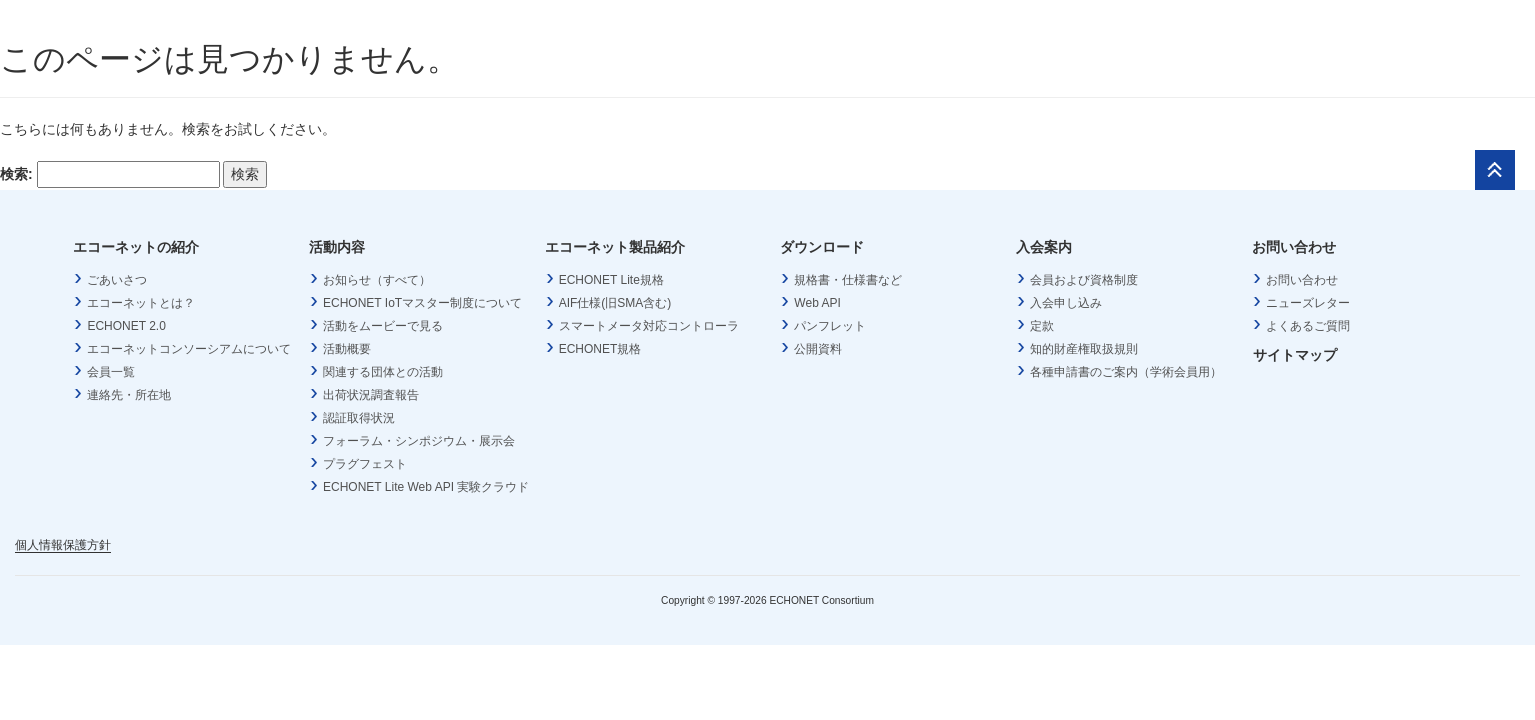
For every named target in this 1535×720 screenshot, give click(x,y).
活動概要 (347, 349)
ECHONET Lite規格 (611, 280)
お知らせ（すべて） (377, 280)
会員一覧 (111, 372)
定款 (1042, 326)
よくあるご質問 (1308, 326)
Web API (817, 303)
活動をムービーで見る (383, 326)
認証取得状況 (359, 418)
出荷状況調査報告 (371, 395)
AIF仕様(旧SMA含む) (615, 303)
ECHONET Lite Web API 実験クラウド (426, 487)
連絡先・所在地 (129, 395)
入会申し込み (1066, 303)
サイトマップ (1295, 355)
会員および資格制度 (1084, 280)
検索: (16, 174)
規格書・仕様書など (848, 280)
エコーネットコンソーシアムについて (189, 349)
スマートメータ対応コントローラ (649, 326)
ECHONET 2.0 (126, 326)
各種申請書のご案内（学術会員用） (1126, 372)
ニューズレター (1308, 303)
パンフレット (830, 326)
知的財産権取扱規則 (1084, 349)
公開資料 (818, 349)
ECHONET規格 (600, 349)
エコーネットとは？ (141, 303)
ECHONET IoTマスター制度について (422, 303)
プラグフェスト (365, 464)
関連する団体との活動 (383, 372)
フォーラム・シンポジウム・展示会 (419, 441)
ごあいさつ (117, 280)
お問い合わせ (1302, 280)
